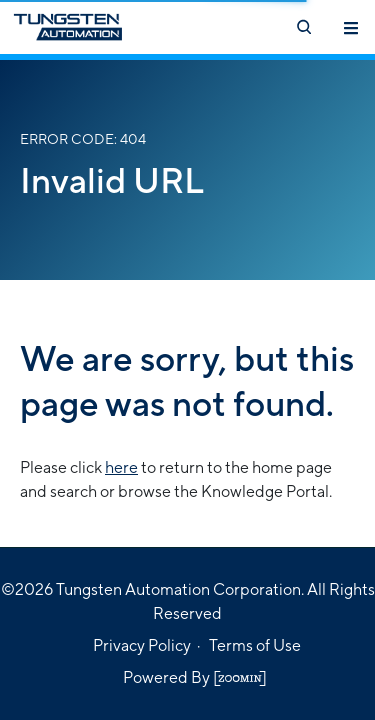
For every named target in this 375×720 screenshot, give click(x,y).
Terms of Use (255, 645)
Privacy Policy (142, 645)
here (121, 467)
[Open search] (303, 27)
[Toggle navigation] (351, 27)
